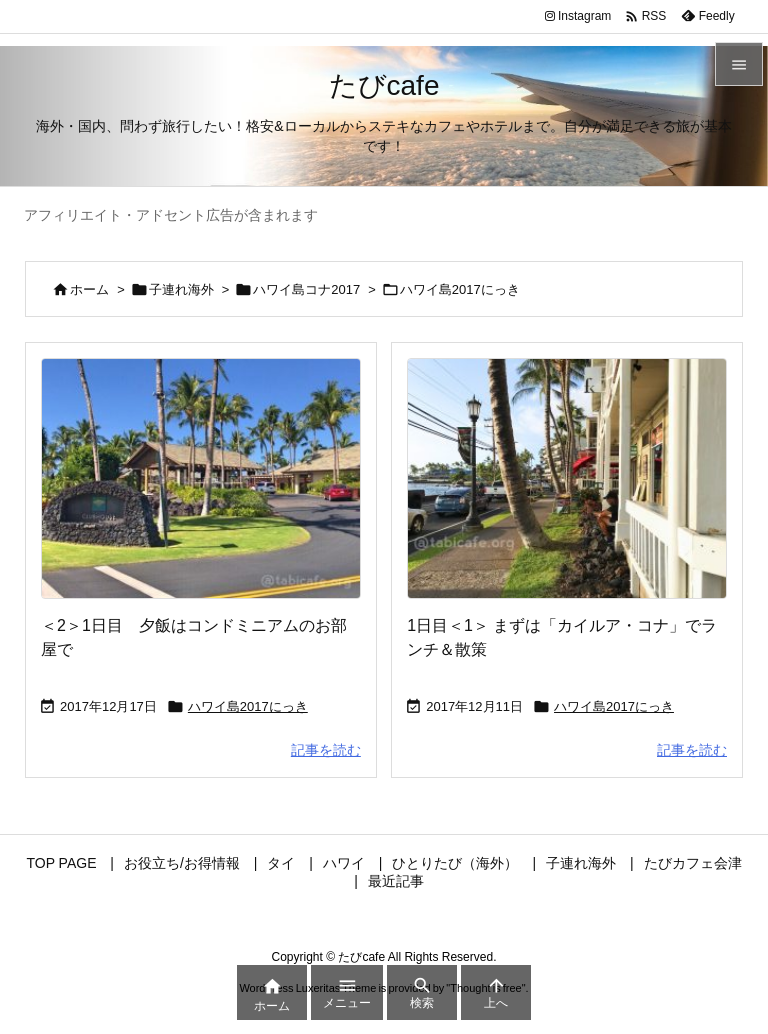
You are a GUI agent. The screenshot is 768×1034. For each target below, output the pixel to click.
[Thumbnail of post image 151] (567, 478)
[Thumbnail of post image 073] (201, 478)
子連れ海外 (181, 289)
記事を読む (326, 750)
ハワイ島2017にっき (248, 706)
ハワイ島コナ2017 (306, 289)
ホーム (89, 289)
